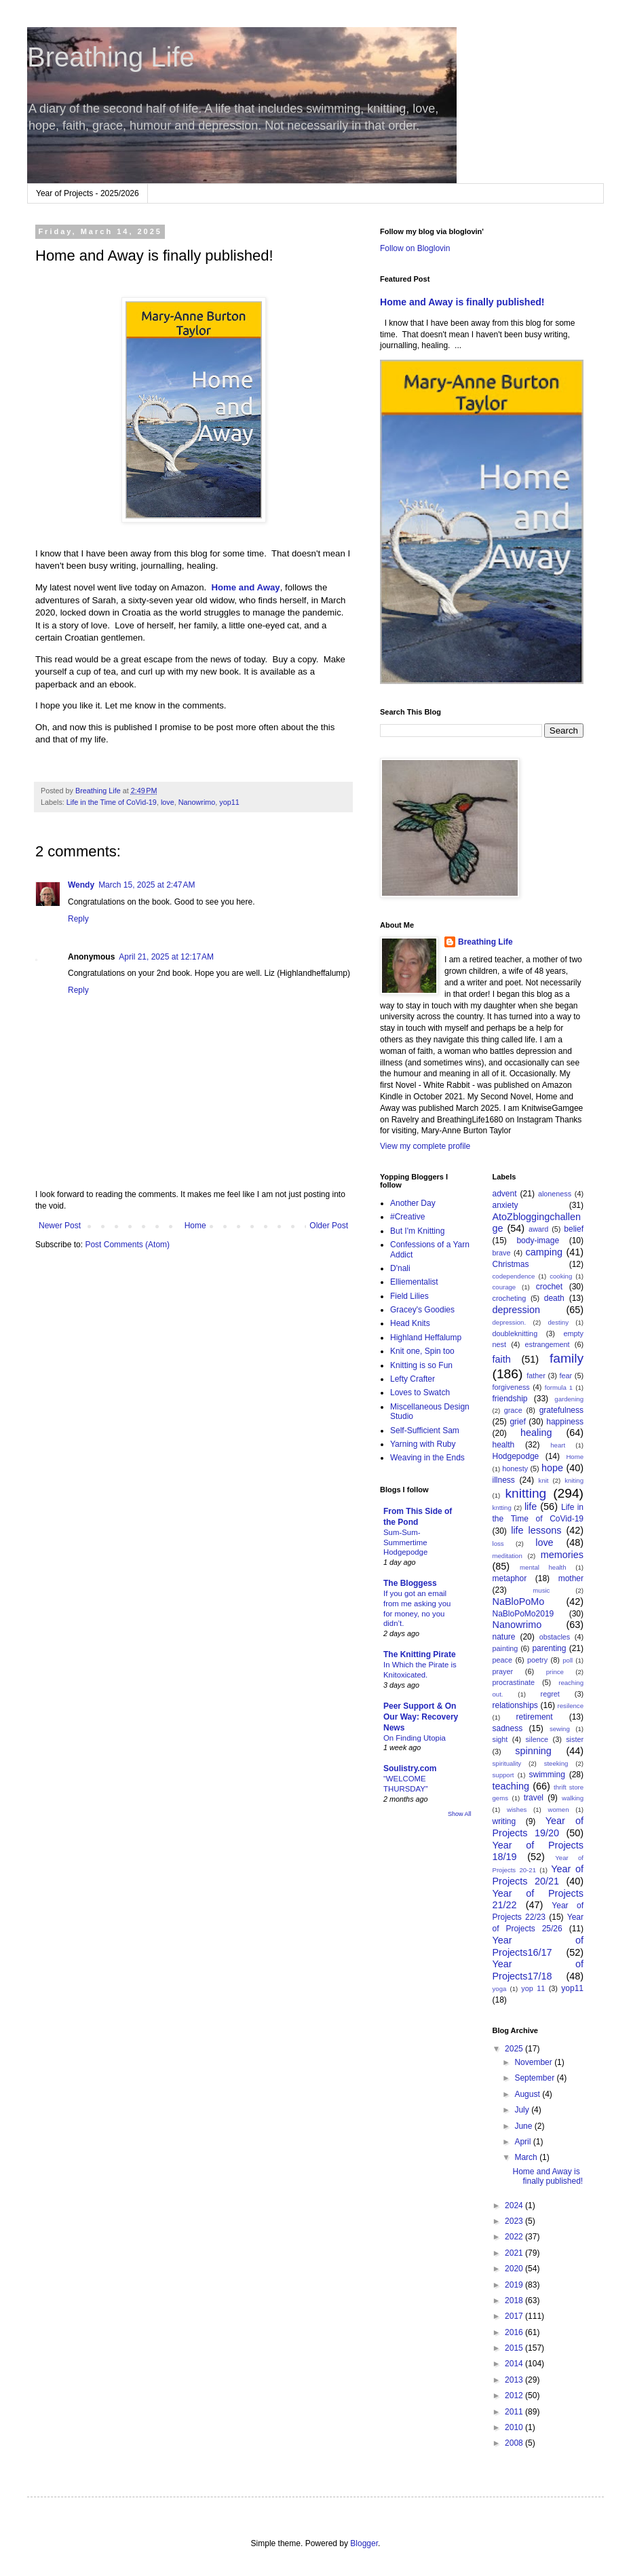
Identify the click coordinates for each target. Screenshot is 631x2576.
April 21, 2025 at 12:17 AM (166, 957)
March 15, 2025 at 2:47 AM (146, 885)
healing (536, 1432)
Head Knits (410, 1323)
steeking (556, 1763)
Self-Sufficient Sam (424, 1430)
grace (513, 1410)
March (526, 2157)
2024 (515, 2205)
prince (555, 1671)
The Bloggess (410, 1583)
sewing (560, 1728)
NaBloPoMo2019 (523, 1613)
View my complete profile (425, 1146)
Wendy (81, 885)
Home (195, 1225)
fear (566, 1375)
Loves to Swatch (420, 1392)
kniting (574, 1480)
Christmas (511, 1264)
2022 (515, 2236)
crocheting (510, 1298)
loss (498, 1543)
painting (505, 1648)
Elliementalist (414, 1282)
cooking (561, 1276)
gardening (569, 1399)
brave (502, 1253)
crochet (549, 1286)
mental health (543, 1567)
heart (557, 1445)
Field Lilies (409, 1296)
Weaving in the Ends (427, 1457)
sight (500, 1739)
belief (574, 1229)
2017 (515, 2316)
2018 (515, 2300)
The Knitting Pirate (419, 1654)
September (535, 2078)
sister (575, 1739)
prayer (503, 1671)
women (558, 1809)
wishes (517, 1809)
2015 (515, 2348)
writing (504, 1821)
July (522, 2110)
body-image (537, 1240)
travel (533, 1797)
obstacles (555, 1637)
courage (504, 1287)
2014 (515, 2363)
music (541, 1590)
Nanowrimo (197, 802)
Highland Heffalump (425, 1337)
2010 (515, 2427)
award (538, 1229)
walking (573, 1798)
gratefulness (561, 1410)
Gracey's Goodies (422, 1309)
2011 (515, 2412)
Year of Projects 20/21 (538, 1875)
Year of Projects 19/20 (538, 1826)
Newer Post (60, 1225)
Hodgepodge (516, 1456)
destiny (558, 1322)
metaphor (510, 1578)
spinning (533, 1750)
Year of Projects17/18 (538, 1970)
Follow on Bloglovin (415, 248)
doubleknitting (515, 1333)
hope (552, 1467)
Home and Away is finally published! (462, 302)
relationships (515, 1705)
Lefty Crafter (412, 1379)
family (567, 1358)
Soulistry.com (409, 1768)
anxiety (505, 1205)
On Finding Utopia (414, 1738)
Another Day (413, 1203)
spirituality (507, 1763)
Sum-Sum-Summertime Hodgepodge (405, 1542)
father (536, 1375)
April (523, 2141)
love (167, 802)
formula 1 (559, 1387)
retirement (534, 1717)
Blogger (364, 2543)
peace (502, 1660)
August (528, 2094)
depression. (510, 1322)
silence (536, 1739)
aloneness (554, 1194)
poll (567, 1660)
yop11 (229, 802)
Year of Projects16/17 (538, 1946)
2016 (515, 2332)
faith (502, 1359)
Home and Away (246, 587)
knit (544, 1480)
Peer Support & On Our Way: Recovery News (420, 1716)
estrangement (547, 1344)
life (530, 1506)
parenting (549, 1648)
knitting (525, 1493)
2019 (515, 2285)
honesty (515, 1468)
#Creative (407, 1216)
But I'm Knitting (417, 1231)
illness (504, 1480)
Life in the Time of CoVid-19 (111, 802)
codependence (514, 1276)
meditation (507, 1555)
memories (562, 1554)
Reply (78, 919)
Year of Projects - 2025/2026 (87, 193)
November (534, 2062)
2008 (515, 2443)
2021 (515, 2253)
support (503, 1775)
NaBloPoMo (519, 1601)
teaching (511, 1786)
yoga (500, 1988)
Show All (460, 1814)
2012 (515, 2395)
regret (550, 1694)
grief (517, 1421)
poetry (537, 1660)
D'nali (400, 1268)
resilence (571, 1705)
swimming (547, 1774)
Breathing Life (111, 57)
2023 (515, 2221)
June (524, 2126)
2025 (515, 2048)
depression (516, 1309)
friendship (510, 1398)
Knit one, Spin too (422, 1351)
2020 (515, 2268)
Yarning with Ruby (423, 1444)
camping (544, 1252)
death (554, 1298)
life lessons (536, 1530)
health (504, 1445)
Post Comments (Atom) (127, 1244)
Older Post (328, 1225)
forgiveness (511, 1387)
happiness (565, 1421)
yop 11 (533, 1988)
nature (504, 1637)
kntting (502, 1507)
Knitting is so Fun (421, 1365)
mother (571, 1578)
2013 (515, 2380)
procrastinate (514, 1682)
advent (505, 1193)
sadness (508, 1728)
